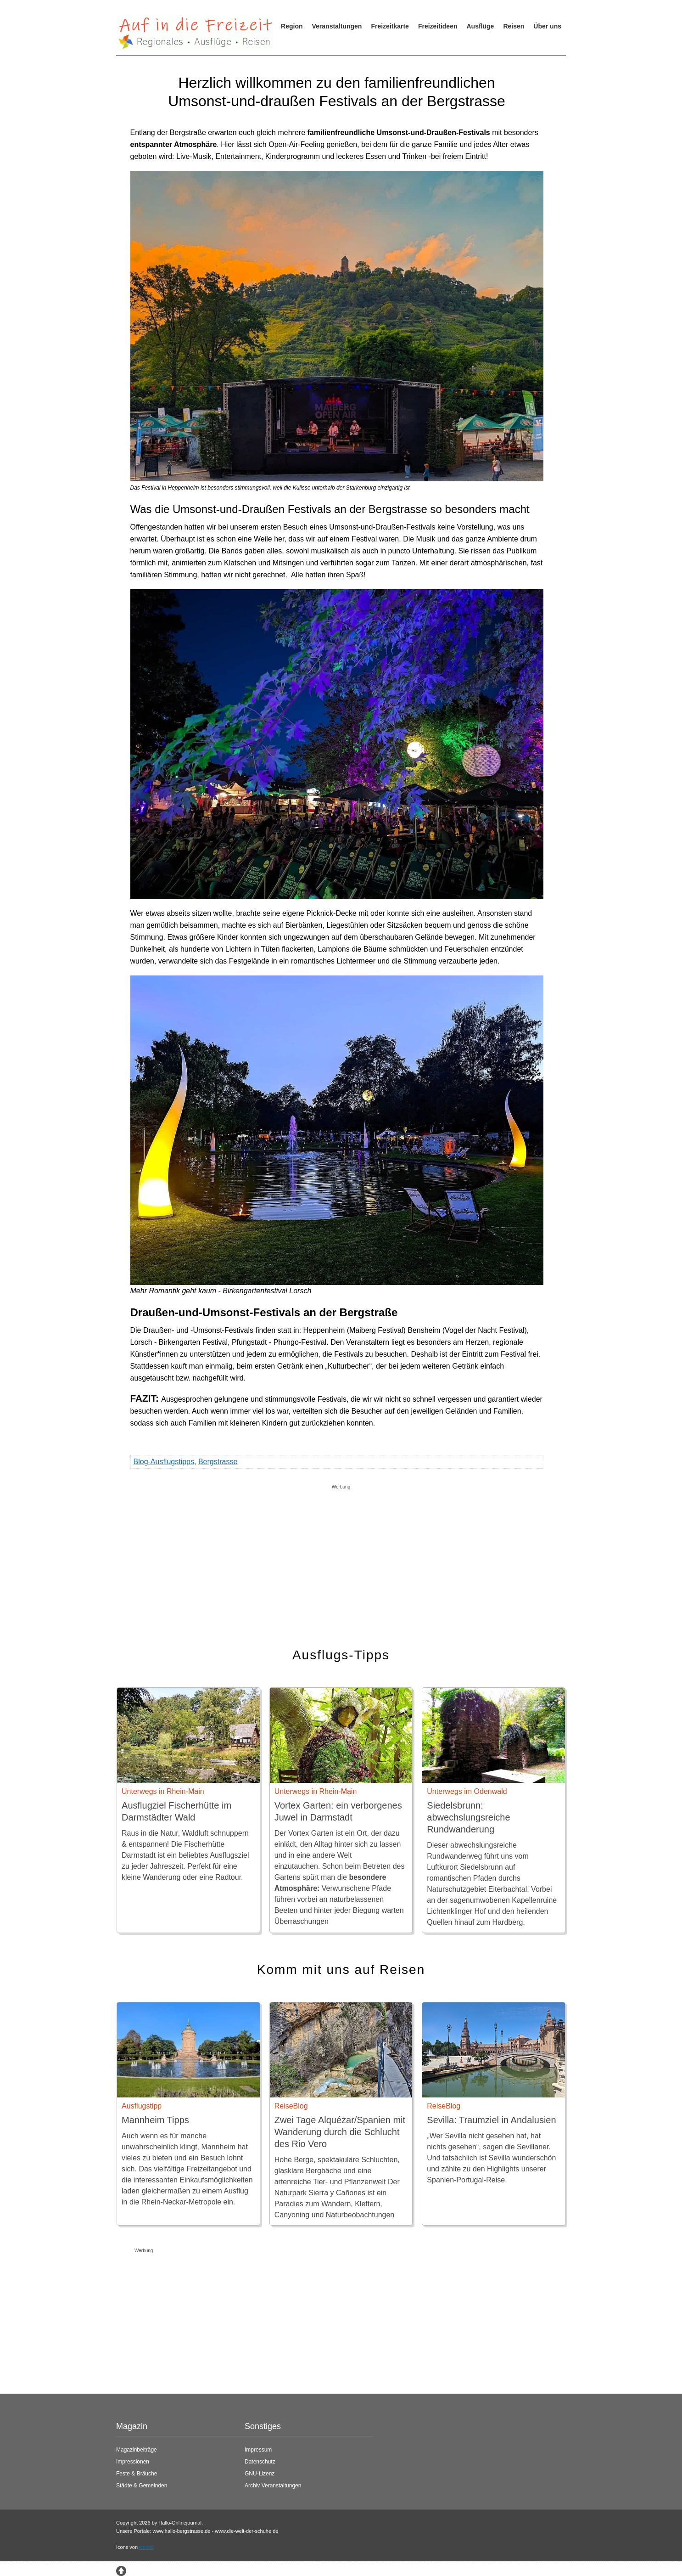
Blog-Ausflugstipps (164, 1462)
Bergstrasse (217, 1462)
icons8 (146, 2547)
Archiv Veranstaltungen (273, 2485)
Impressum (258, 2449)
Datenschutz (260, 2461)
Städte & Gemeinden (141, 2485)
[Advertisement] (341, 1557)
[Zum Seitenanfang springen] (121, 2570)
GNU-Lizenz (259, 2473)
